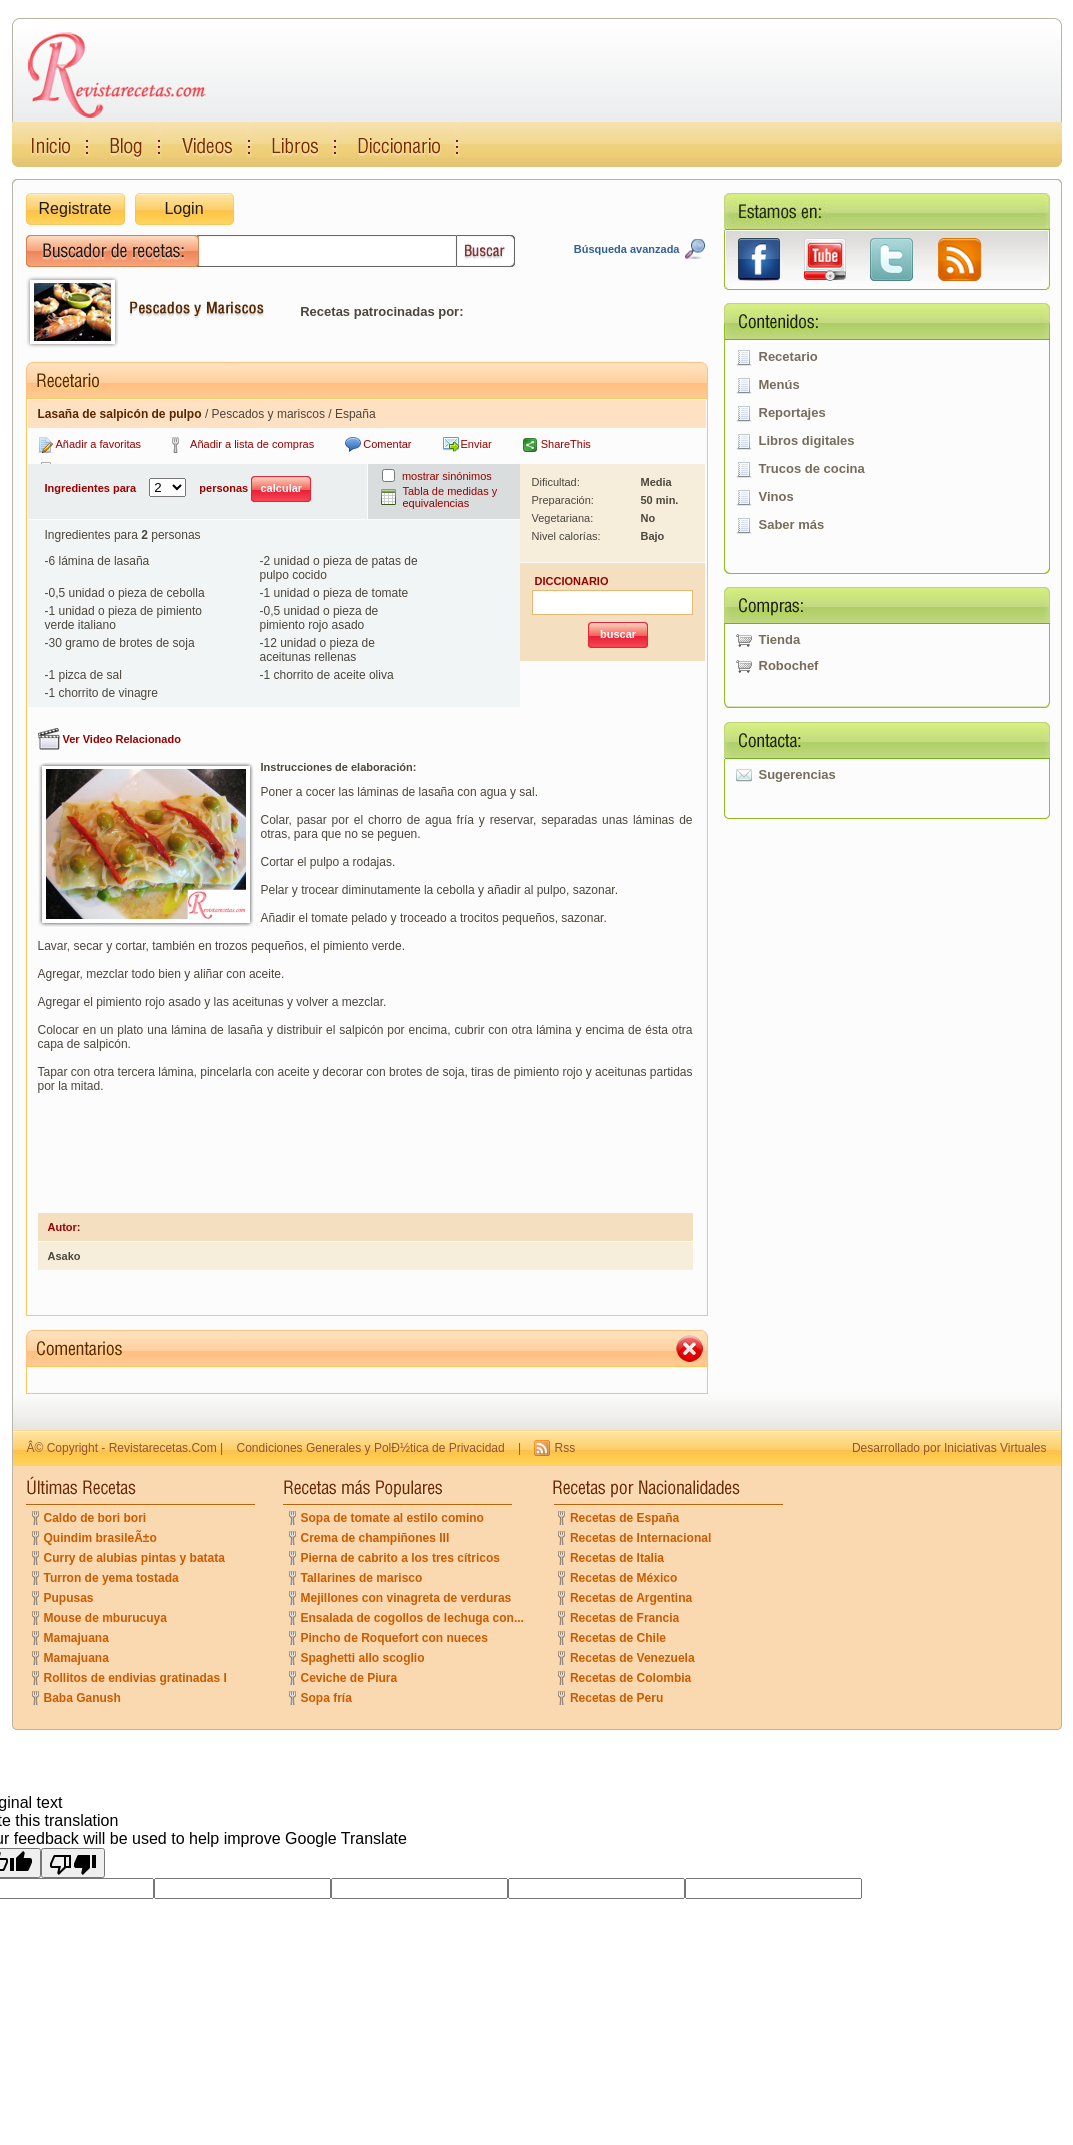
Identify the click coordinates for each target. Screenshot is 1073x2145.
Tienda (780, 639)
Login (183, 208)
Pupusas (69, 1598)
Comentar (387, 444)
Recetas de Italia (617, 1558)
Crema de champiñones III (375, 1538)
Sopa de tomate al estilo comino (392, 1518)
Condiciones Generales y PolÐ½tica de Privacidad (371, 1448)
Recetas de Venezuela (632, 1658)
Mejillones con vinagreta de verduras (406, 1598)
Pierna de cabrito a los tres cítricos (400, 1558)
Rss (564, 1448)
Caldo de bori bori (95, 1518)
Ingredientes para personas (178, 489)
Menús (779, 384)
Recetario (788, 356)
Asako (64, 1256)
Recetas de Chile (618, 1638)
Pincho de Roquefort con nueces (394, 1638)
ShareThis (566, 444)
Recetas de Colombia (630, 1678)
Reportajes (792, 412)
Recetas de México (623, 1578)
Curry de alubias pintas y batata (134, 1558)
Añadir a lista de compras (252, 444)
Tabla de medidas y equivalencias (450, 497)
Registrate (75, 208)
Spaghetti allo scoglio (363, 1658)
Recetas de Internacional (640, 1538)
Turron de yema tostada (111, 1578)
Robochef (789, 665)
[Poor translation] (73, 1863)
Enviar (476, 444)
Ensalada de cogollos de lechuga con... (412, 1618)
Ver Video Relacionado (122, 739)
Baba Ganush (82, 1698)
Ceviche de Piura (349, 1678)
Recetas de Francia (624, 1618)
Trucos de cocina (812, 468)
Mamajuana (76, 1638)
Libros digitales (807, 440)
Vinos (776, 496)
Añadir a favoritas (99, 444)
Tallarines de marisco (362, 1578)
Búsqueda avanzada (627, 249)
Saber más (792, 524)
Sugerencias (797, 774)
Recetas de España (624, 1518)
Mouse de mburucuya (105, 1618)
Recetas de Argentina (631, 1598)
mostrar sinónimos (447, 476)
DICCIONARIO (572, 581)
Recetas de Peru (616, 1698)
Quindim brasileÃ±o (100, 1538)
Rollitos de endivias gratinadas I (135, 1678)
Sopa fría (326, 1698)
